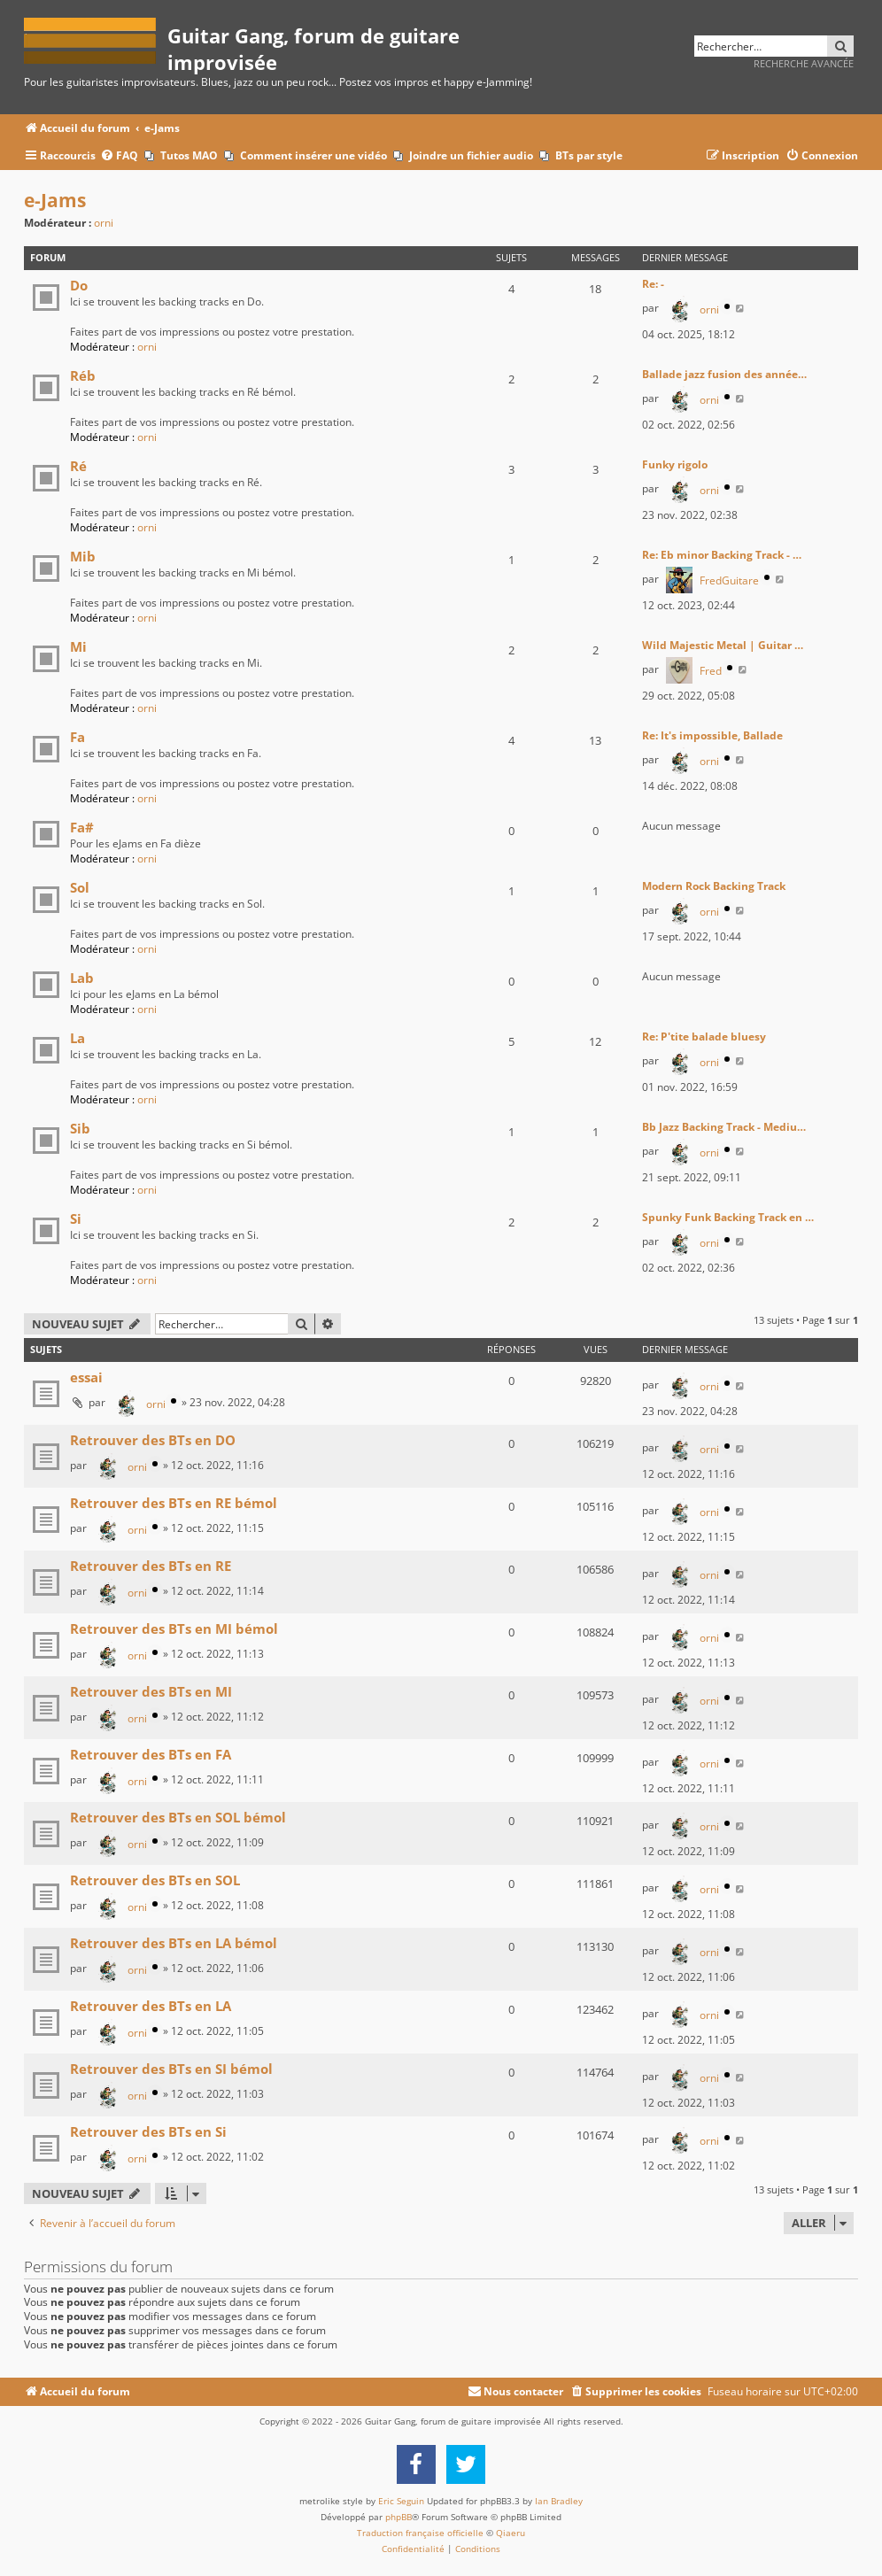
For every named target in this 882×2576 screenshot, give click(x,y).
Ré (78, 466)
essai (86, 1377)
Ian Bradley (559, 2501)
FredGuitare (729, 580)
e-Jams (55, 200)
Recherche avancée (804, 63)
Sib (80, 1128)
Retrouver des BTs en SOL (155, 1880)
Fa (77, 737)
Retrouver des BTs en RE (150, 1565)
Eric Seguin (401, 2501)
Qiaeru (510, 2532)
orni (103, 223)
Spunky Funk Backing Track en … (728, 1217)
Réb (83, 375)
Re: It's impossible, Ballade (712, 735)
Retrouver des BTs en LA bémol (173, 1943)
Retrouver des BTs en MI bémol (174, 1628)
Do (79, 285)
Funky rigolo (675, 464)
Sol (79, 887)
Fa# (82, 827)
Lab (82, 977)
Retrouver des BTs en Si (148, 2131)
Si (75, 1218)
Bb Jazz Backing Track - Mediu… (724, 1126)
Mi (78, 646)
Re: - (653, 283)
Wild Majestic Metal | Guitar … (722, 645)
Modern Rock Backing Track (713, 885)
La (77, 1038)
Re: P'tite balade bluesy (704, 1036)
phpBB (398, 2516)
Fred (711, 670)
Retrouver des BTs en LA (150, 2006)
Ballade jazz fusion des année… (724, 374)
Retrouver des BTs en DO (153, 1440)
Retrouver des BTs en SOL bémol (178, 1817)
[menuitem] (119, 156)
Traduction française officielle (420, 2532)
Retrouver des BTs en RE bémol (173, 1503)
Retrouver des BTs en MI (151, 1691)
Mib (83, 556)
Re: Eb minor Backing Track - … (721, 554)
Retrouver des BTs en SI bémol (171, 2068)
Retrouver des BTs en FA (150, 1754)
